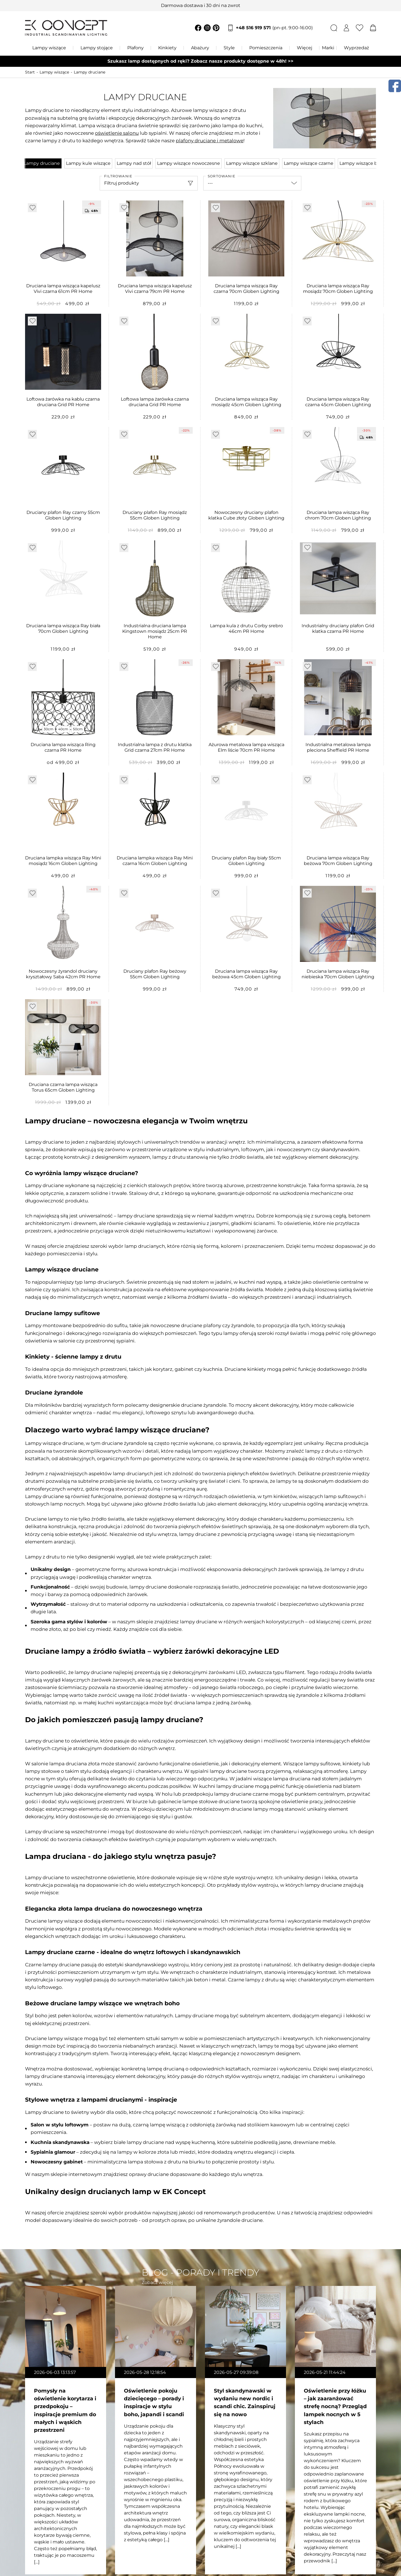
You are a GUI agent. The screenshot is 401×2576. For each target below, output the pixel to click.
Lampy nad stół (134, 163)
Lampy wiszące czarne (308, 163)
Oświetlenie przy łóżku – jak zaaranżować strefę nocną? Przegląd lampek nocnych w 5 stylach (335, 2406)
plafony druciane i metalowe (209, 140)
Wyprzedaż (356, 47)
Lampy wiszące (49, 47)
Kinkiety (167, 47)
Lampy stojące (96, 47)
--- (210, 183)
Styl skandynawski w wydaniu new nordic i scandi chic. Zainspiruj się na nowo (244, 2402)
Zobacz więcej (157, 2282)
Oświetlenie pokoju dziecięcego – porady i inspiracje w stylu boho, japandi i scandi (154, 2402)
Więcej (304, 47)
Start (30, 72)
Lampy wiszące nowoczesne (188, 163)
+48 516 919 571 (274, 27)
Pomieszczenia (265, 47)
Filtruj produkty (121, 183)
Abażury (200, 47)
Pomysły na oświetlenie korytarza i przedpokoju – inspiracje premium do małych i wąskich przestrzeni (65, 2410)
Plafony (135, 47)
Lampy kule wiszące (88, 163)
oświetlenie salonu (117, 133)
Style (229, 47)
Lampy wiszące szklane (252, 163)
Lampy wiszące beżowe (365, 163)
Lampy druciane (89, 72)
